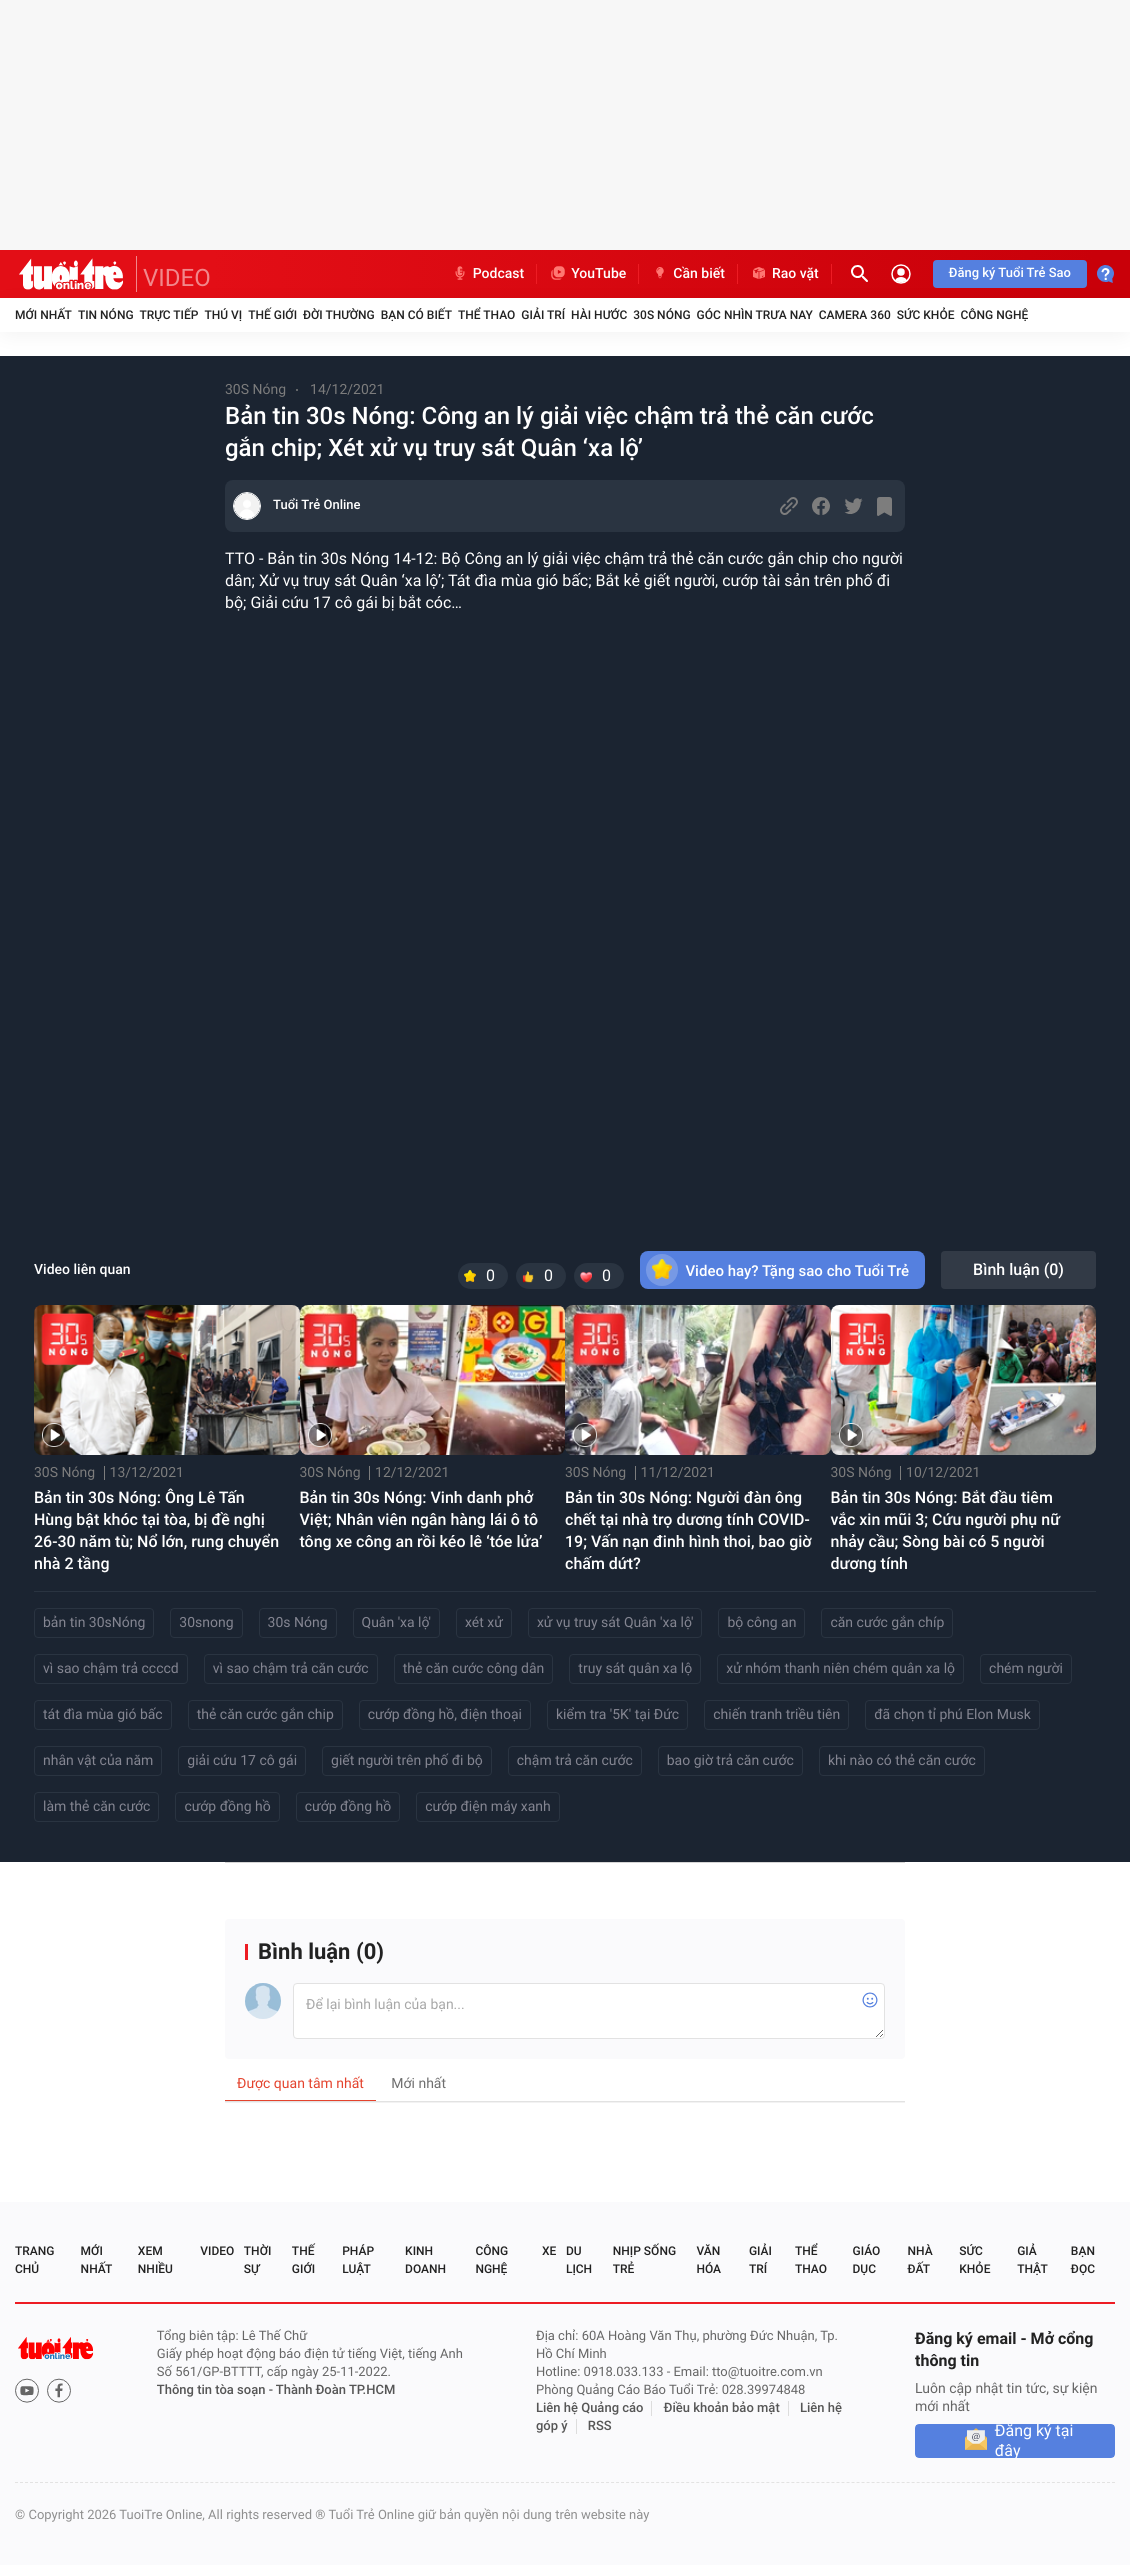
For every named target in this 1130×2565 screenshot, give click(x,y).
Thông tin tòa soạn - (216, 2390)
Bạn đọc (1083, 2260)
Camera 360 (855, 315)
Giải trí (543, 315)
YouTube (587, 274)
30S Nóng (661, 315)
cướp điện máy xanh (488, 1807)
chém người (1026, 1669)
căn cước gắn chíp (887, 1623)
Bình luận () (1018, 1269)
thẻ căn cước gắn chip (265, 1715)
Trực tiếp (169, 315)
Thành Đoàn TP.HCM (335, 2390)
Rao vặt (784, 274)
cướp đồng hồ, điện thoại (445, 1715)
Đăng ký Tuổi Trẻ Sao (1010, 273)
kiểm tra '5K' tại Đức (617, 1715)
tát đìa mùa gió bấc (103, 1715)
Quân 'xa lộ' (397, 1623)
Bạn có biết (416, 315)
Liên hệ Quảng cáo (590, 2408)
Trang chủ (34, 2260)
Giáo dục (867, 2260)
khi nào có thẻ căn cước (902, 1761)
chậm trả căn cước (575, 1761)
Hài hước (599, 315)
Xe (549, 2251)
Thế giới (272, 315)
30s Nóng (298, 1623)
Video (217, 2251)
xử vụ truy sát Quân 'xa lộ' (615, 1623)
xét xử (484, 1623)
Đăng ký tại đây (1034, 2441)
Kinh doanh (425, 2260)
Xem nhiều (155, 2260)
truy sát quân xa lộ (635, 1669)
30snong (206, 1623)
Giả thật (1032, 2260)
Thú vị (223, 315)
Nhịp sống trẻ (644, 2260)
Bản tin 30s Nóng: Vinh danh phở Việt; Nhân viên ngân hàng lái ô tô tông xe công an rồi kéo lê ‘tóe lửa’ (421, 1519)
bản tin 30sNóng (94, 1623)
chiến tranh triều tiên (776, 1715)
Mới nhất (43, 315)
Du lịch (579, 2260)
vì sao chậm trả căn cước (291, 1669)
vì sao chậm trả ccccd (111, 1669)
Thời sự (258, 2260)
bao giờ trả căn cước (730, 1761)
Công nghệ (994, 315)
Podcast (488, 274)
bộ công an (761, 1623)
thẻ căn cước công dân (474, 1669)
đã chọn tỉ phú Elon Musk (952, 1715)
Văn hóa (708, 2260)
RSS (600, 2426)
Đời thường (339, 315)
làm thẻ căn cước (96, 1807)
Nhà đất (919, 2260)
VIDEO (177, 278)
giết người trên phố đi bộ (407, 1761)
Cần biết (688, 274)
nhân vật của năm (98, 1761)
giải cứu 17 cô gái (242, 1761)
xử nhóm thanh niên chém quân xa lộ (840, 1669)
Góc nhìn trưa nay (755, 315)
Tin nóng (106, 315)
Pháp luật (358, 2260)
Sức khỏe (926, 315)
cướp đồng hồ (227, 1807)
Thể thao (486, 315)
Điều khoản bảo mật (722, 2408)
